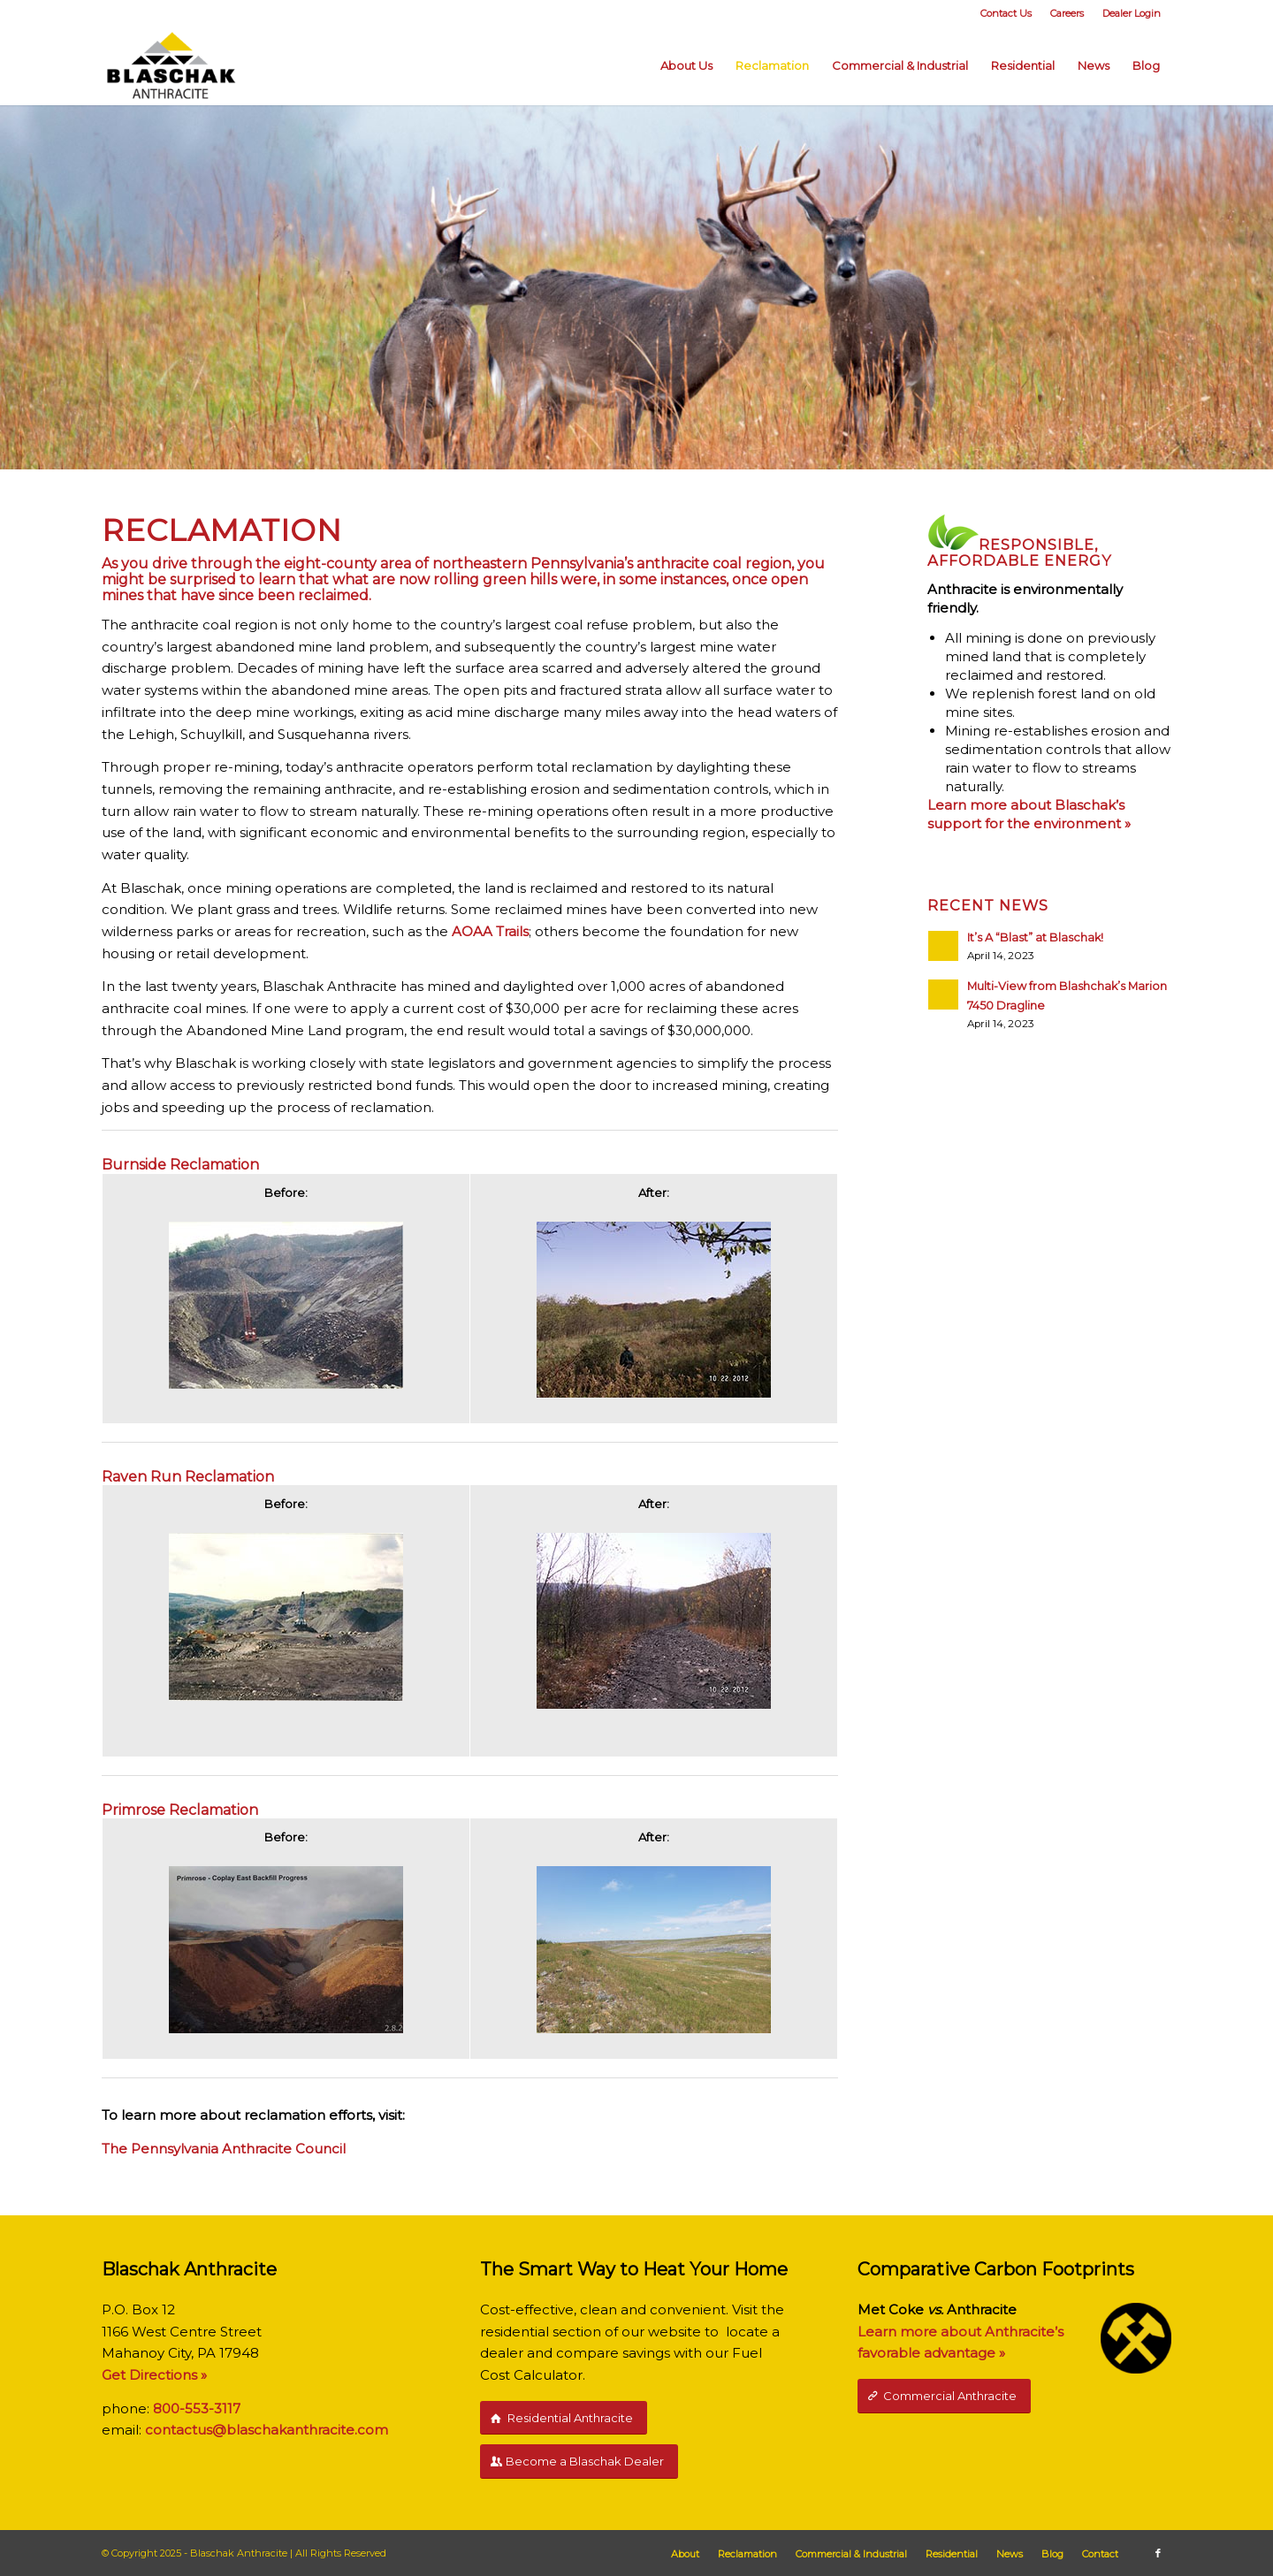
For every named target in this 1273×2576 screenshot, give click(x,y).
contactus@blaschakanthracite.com (266, 2429)
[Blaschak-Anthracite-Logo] (171, 65)
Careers (1067, 13)
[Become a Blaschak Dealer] (579, 2461)
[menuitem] (1006, 13)
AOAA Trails (490, 931)
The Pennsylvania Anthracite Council (224, 2148)
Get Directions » (154, 2374)
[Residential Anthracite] (563, 2418)
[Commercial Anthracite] (944, 2396)
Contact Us (1006, 13)
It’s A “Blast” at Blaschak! (1035, 937)
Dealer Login (1131, 13)
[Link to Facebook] (1158, 2553)
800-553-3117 (196, 2408)
